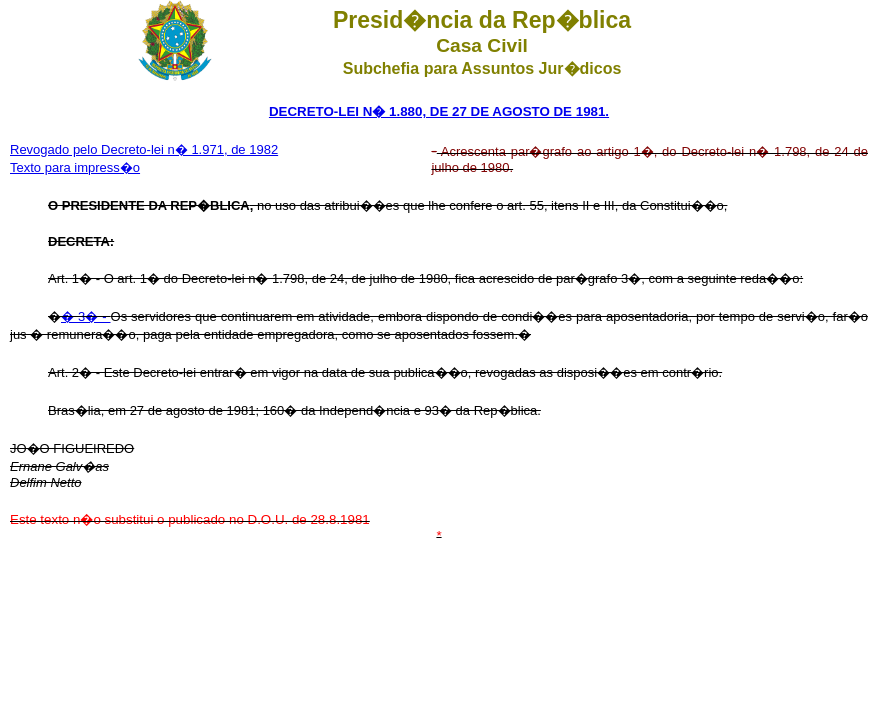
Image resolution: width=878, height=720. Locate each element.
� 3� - (86, 316)
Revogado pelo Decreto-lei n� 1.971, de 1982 (144, 149)
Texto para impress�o (75, 167)
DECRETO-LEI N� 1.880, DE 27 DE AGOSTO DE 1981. (439, 111)
